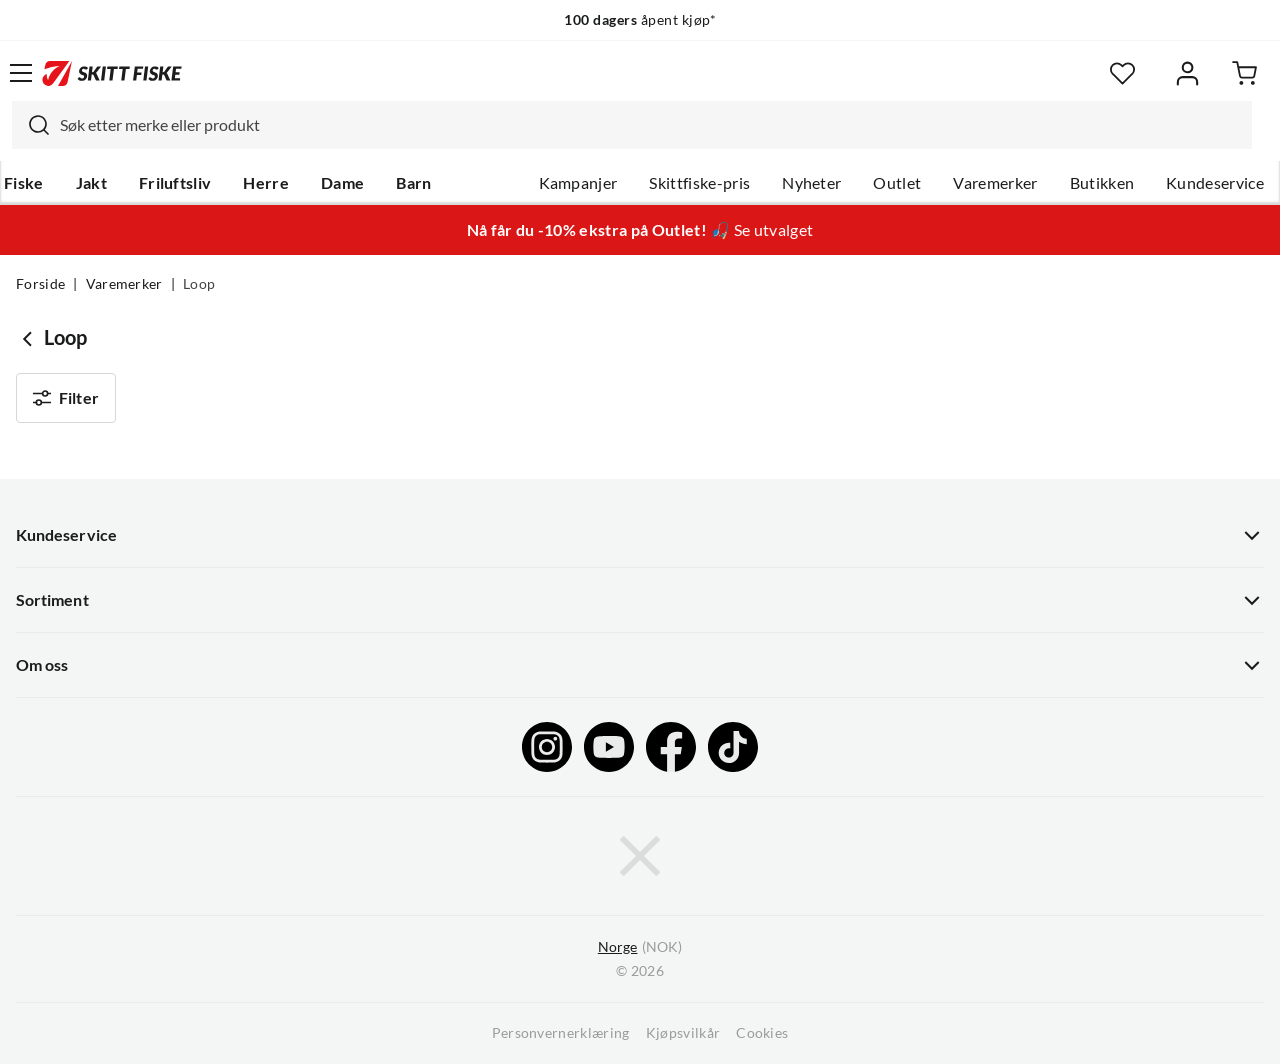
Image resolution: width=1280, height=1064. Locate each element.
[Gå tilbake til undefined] (30, 338)
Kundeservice (1215, 183)
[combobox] (632, 125)
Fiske (24, 183)
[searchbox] (651, 125)
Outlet (897, 183)
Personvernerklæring (561, 1033)
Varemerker (995, 183)
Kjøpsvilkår (683, 1033)
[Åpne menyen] (21, 73)
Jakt (91, 183)
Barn (413, 183)
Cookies (762, 1033)
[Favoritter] (1122, 73)
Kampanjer (578, 183)
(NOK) (640, 947)
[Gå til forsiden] (112, 73)
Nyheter (811, 183)
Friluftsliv (175, 183)
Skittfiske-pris (699, 183)
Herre (266, 183)
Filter (66, 398)
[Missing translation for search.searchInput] (31, 125)
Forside (40, 284)
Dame (342, 183)
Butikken (1102, 183)
